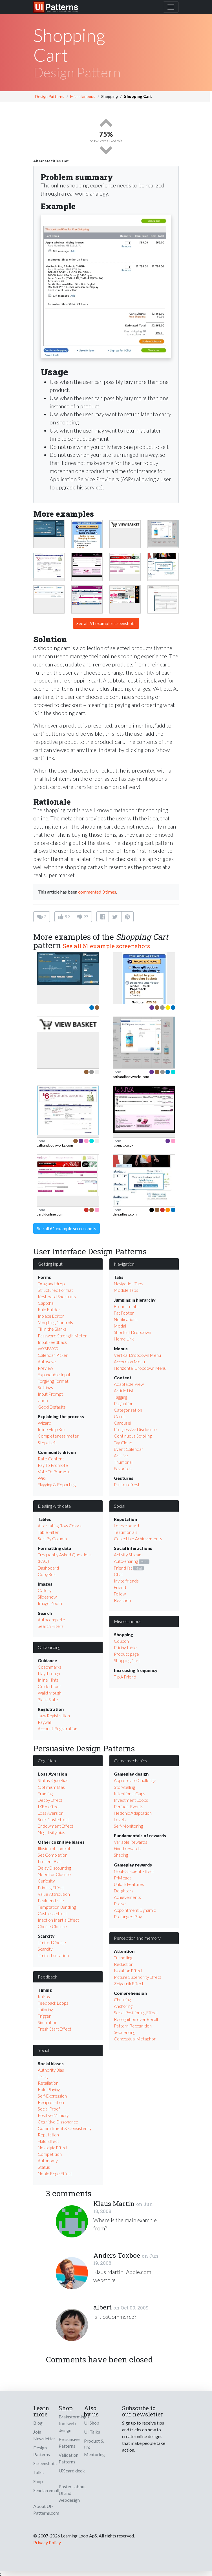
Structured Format (55, 1290)
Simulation (47, 2022)
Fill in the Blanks (52, 1328)
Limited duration (53, 1955)
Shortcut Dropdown (132, 1332)
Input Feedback (52, 1342)
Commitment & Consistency (64, 2128)
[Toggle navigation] (171, 7)
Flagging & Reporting (57, 1484)
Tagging (120, 1397)
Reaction (122, 1600)
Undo (43, 1400)
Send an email (46, 2490)
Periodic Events (128, 1806)
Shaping (121, 1854)
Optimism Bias (51, 1787)
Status (44, 2167)
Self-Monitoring (128, 1826)
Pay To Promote (53, 1465)
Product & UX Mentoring (94, 2447)
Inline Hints (48, 1679)
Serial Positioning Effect (136, 2012)
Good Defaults (52, 1406)
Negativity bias (51, 1832)
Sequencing (124, 2032)
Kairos (44, 1996)
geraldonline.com (50, 1214)
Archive (121, 1455)
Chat (118, 1574)
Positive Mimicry (53, 2115)
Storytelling (124, 1787)
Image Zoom (50, 1603)
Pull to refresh (127, 1484)
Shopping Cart (127, 1660)
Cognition (47, 1760)
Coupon (121, 1641)
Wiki (42, 1478)
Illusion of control (54, 1848)
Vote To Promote (54, 1471)
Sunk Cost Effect (53, 1819)
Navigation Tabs (128, 1283)
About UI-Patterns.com (46, 2509)
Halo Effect (48, 2141)
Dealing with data (54, 1506)
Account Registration (57, 1728)
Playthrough (49, 1673)
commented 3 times (97, 891)
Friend (120, 1587)
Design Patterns (49, 96)
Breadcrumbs (127, 1306)
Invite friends (126, 1580)
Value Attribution (54, 1894)
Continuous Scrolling (133, 1435)
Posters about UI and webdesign (72, 2493)
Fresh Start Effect (54, 2028)
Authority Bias (51, 2070)
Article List (124, 1390)
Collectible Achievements (138, 1538)
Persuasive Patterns (69, 2442)
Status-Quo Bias (53, 1780)
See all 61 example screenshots (106, 623)
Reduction (123, 1964)
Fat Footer (124, 1312)
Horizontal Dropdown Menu (140, 1368)
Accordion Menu (129, 1361)
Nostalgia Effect (53, 2147)
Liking (43, 2076)
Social (119, 1506)
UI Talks (92, 2431)
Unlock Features (129, 1884)
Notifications (126, 1319)
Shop (38, 2481)
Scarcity (45, 1948)
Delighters (123, 1890)
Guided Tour (49, 1686)
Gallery (44, 1590)
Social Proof (49, 2108)
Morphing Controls (55, 1322)
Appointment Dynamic (135, 1910)
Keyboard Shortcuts (57, 1296)
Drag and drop (51, 1283)
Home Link (124, 1338)
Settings (45, 1387)
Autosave (47, 1361)
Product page (126, 1654)
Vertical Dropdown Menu (137, 1355)
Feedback (47, 1976)
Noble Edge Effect (55, 2173)
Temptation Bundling (57, 1907)
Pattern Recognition (133, 2025)
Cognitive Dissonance (58, 2121)
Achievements (127, 1897)
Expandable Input (54, 1374)
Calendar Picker (53, 1355)
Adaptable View (129, 1384)
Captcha (46, 1303)
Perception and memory (137, 1938)
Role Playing (49, 2089)
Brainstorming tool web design (73, 2423)
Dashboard (48, 1567)
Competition (50, 2154)
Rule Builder (49, 1309)
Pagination (123, 1403)
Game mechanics (130, 1760)
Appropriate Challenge (135, 1780)
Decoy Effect (50, 1800)
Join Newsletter (44, 2435)
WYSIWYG (48, 1348)
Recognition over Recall (136, 2019)
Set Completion (52, 1854)
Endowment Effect (55, 1826)
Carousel (122, 1422)
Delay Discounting (54, 1867)
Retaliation (48, 2082)
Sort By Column (52, 1538)
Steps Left (47, 1442)
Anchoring (123, 2006)
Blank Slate (48, 1699)
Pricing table (125, 1647)
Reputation (48, 2134)
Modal (120, 1325)
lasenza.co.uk (123, 1145)
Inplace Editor (51, 1316)
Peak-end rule (51, 1900)
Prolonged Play (128, 1916)
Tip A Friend (125, 1676)
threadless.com (125, 1214)
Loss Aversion (50, 1813)
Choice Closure (52, 1926)
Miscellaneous (82, 96)
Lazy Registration (54, 1715)
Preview (45, 1368)
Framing (45, 1793)
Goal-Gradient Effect (134, 1871)
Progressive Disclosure (135, 1429)
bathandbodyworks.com (131, 1077)
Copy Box (47, 1574)
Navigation (124, 1263)
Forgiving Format (53, 1381)
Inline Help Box (51, 1429)
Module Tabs (126, 1290)
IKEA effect (49, 1806)
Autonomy (48, 2160)
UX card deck (72, 2470)
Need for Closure (54, 1874)
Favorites (123, 1468)
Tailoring (45, 2009)
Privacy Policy (47, 2542)
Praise (120, 1903)
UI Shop (91, 2422)
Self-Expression (52, 2095)
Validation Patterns (68, 2458)
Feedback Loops (53, 2003)
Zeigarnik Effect (128, 1983)
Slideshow (47, 1596)
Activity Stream (128, 1554)
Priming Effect (51, 1887)
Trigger (44, 2015)
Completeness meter (58, 1435)
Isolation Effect (128, 1970)
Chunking (122, 1999)
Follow (120, 1593)
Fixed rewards (127, 1848)
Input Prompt (50, 1393)
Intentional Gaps (129, 1793)
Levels (120, 1819)
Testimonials (125, 1532)
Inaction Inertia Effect (58, 1920)
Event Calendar (128, 1449)
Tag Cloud (123, 1442)
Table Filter (48, 1532)
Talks (38, 2472)
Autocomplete (51, 1619)
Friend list (123, 1567)
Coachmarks (49, 1666)
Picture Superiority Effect (137, 1977)
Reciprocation (51, 2102)
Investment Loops (131, 1800)
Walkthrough (49, 1692)
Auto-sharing (126, 1561)
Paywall (45, 1722)
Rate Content (51, 1458)
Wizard (44, 1422)
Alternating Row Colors (59, 1525)
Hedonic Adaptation (133, 1813)
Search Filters (50, 1626)
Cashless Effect (52, 1913)
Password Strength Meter (62, 1335)
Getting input (50, 1263)
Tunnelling (123, 1957)
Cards (119, 1416)
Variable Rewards (130, 1842)
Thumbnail (123, 1462)
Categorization (128, 1410)
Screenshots (45, 2463)
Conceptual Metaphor (135, 2038)
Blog (38, 2422)
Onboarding (49, 1647)
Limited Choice (52, 1942)
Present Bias (49, 1861)
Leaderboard (126, 1525)
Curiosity (46, 1880)
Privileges (123, 1877)
